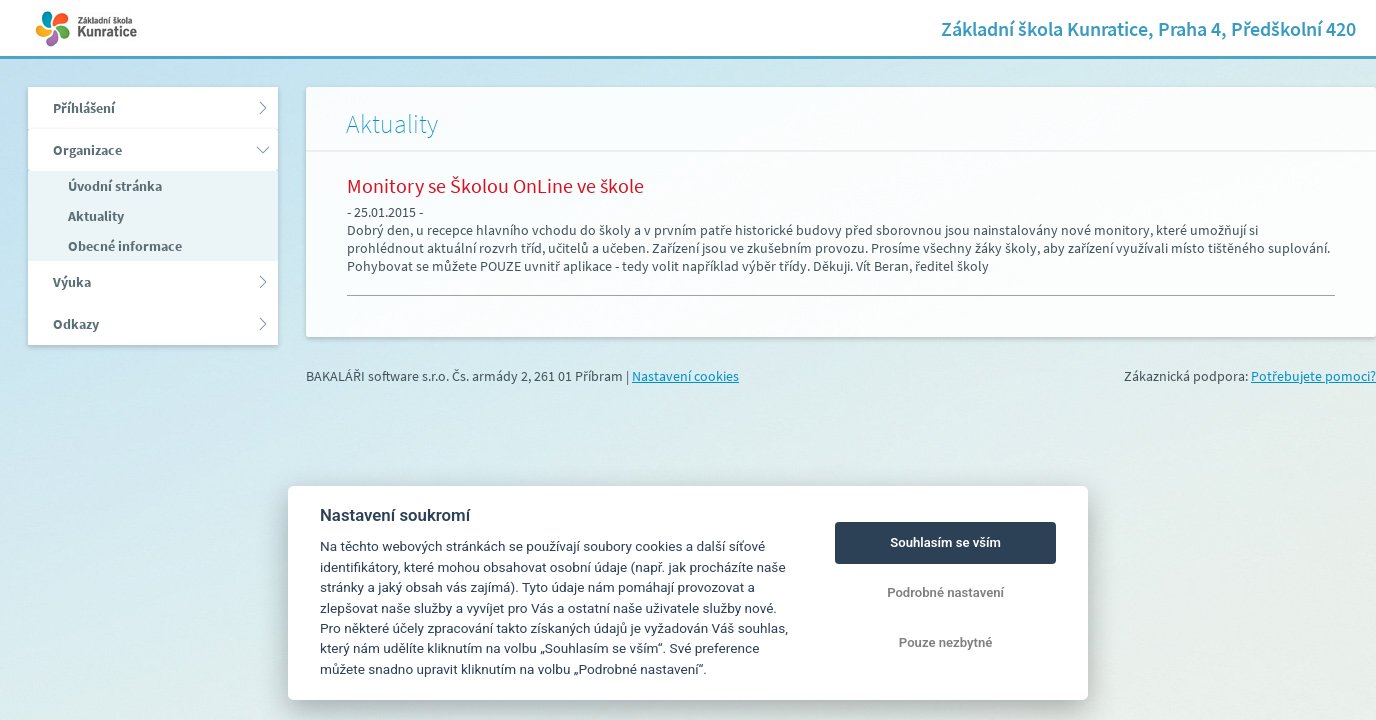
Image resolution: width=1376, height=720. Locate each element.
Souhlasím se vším (945, 542)
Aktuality (94, 216)
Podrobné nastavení (945, 592)
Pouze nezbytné (946, 642)
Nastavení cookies (685, 376)
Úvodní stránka (113, 186)
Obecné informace (123, 246)
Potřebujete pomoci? (1313, 376)
